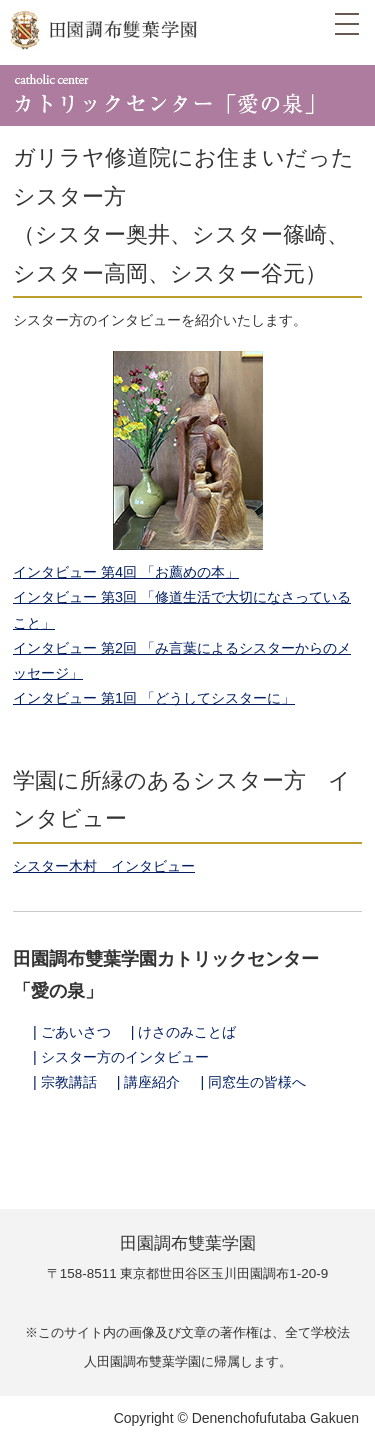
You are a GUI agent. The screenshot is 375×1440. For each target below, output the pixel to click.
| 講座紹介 (149, 1082)
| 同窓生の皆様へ (254, 1082)
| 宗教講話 (65, 1082)
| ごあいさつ (72, 1032)
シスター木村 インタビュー (104, 866)
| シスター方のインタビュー (121, 1057)
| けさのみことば (184, 1032)
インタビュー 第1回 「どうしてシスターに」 (154, 698)
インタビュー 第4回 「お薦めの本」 (126, 572)
